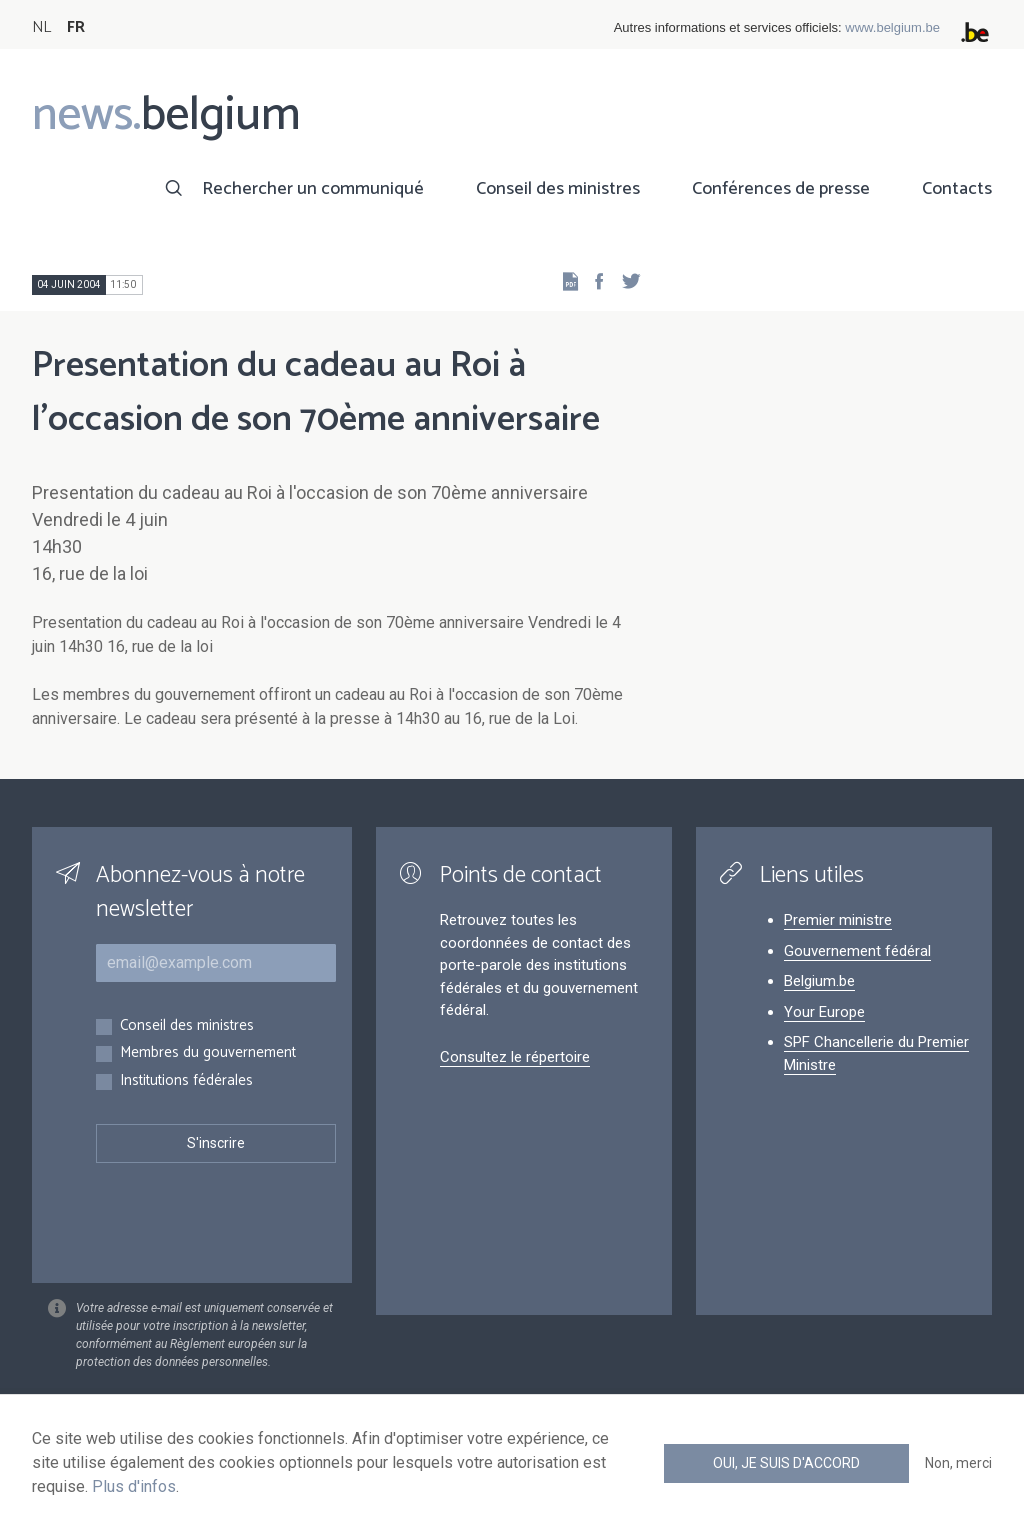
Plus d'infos (134, 1486)
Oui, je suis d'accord (786, 1463)
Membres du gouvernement (208, 1053)
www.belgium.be (892, 27)
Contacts (957, 189)
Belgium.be (819, 981)
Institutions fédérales (186, 1081)
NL (41, 27)
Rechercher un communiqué (313, 189)
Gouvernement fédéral (857, 951)
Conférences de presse (781, 189)
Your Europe (824, 1012)
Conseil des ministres (558, 189)
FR (76, 27)
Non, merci (958, 1463)
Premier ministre (838, 920)
